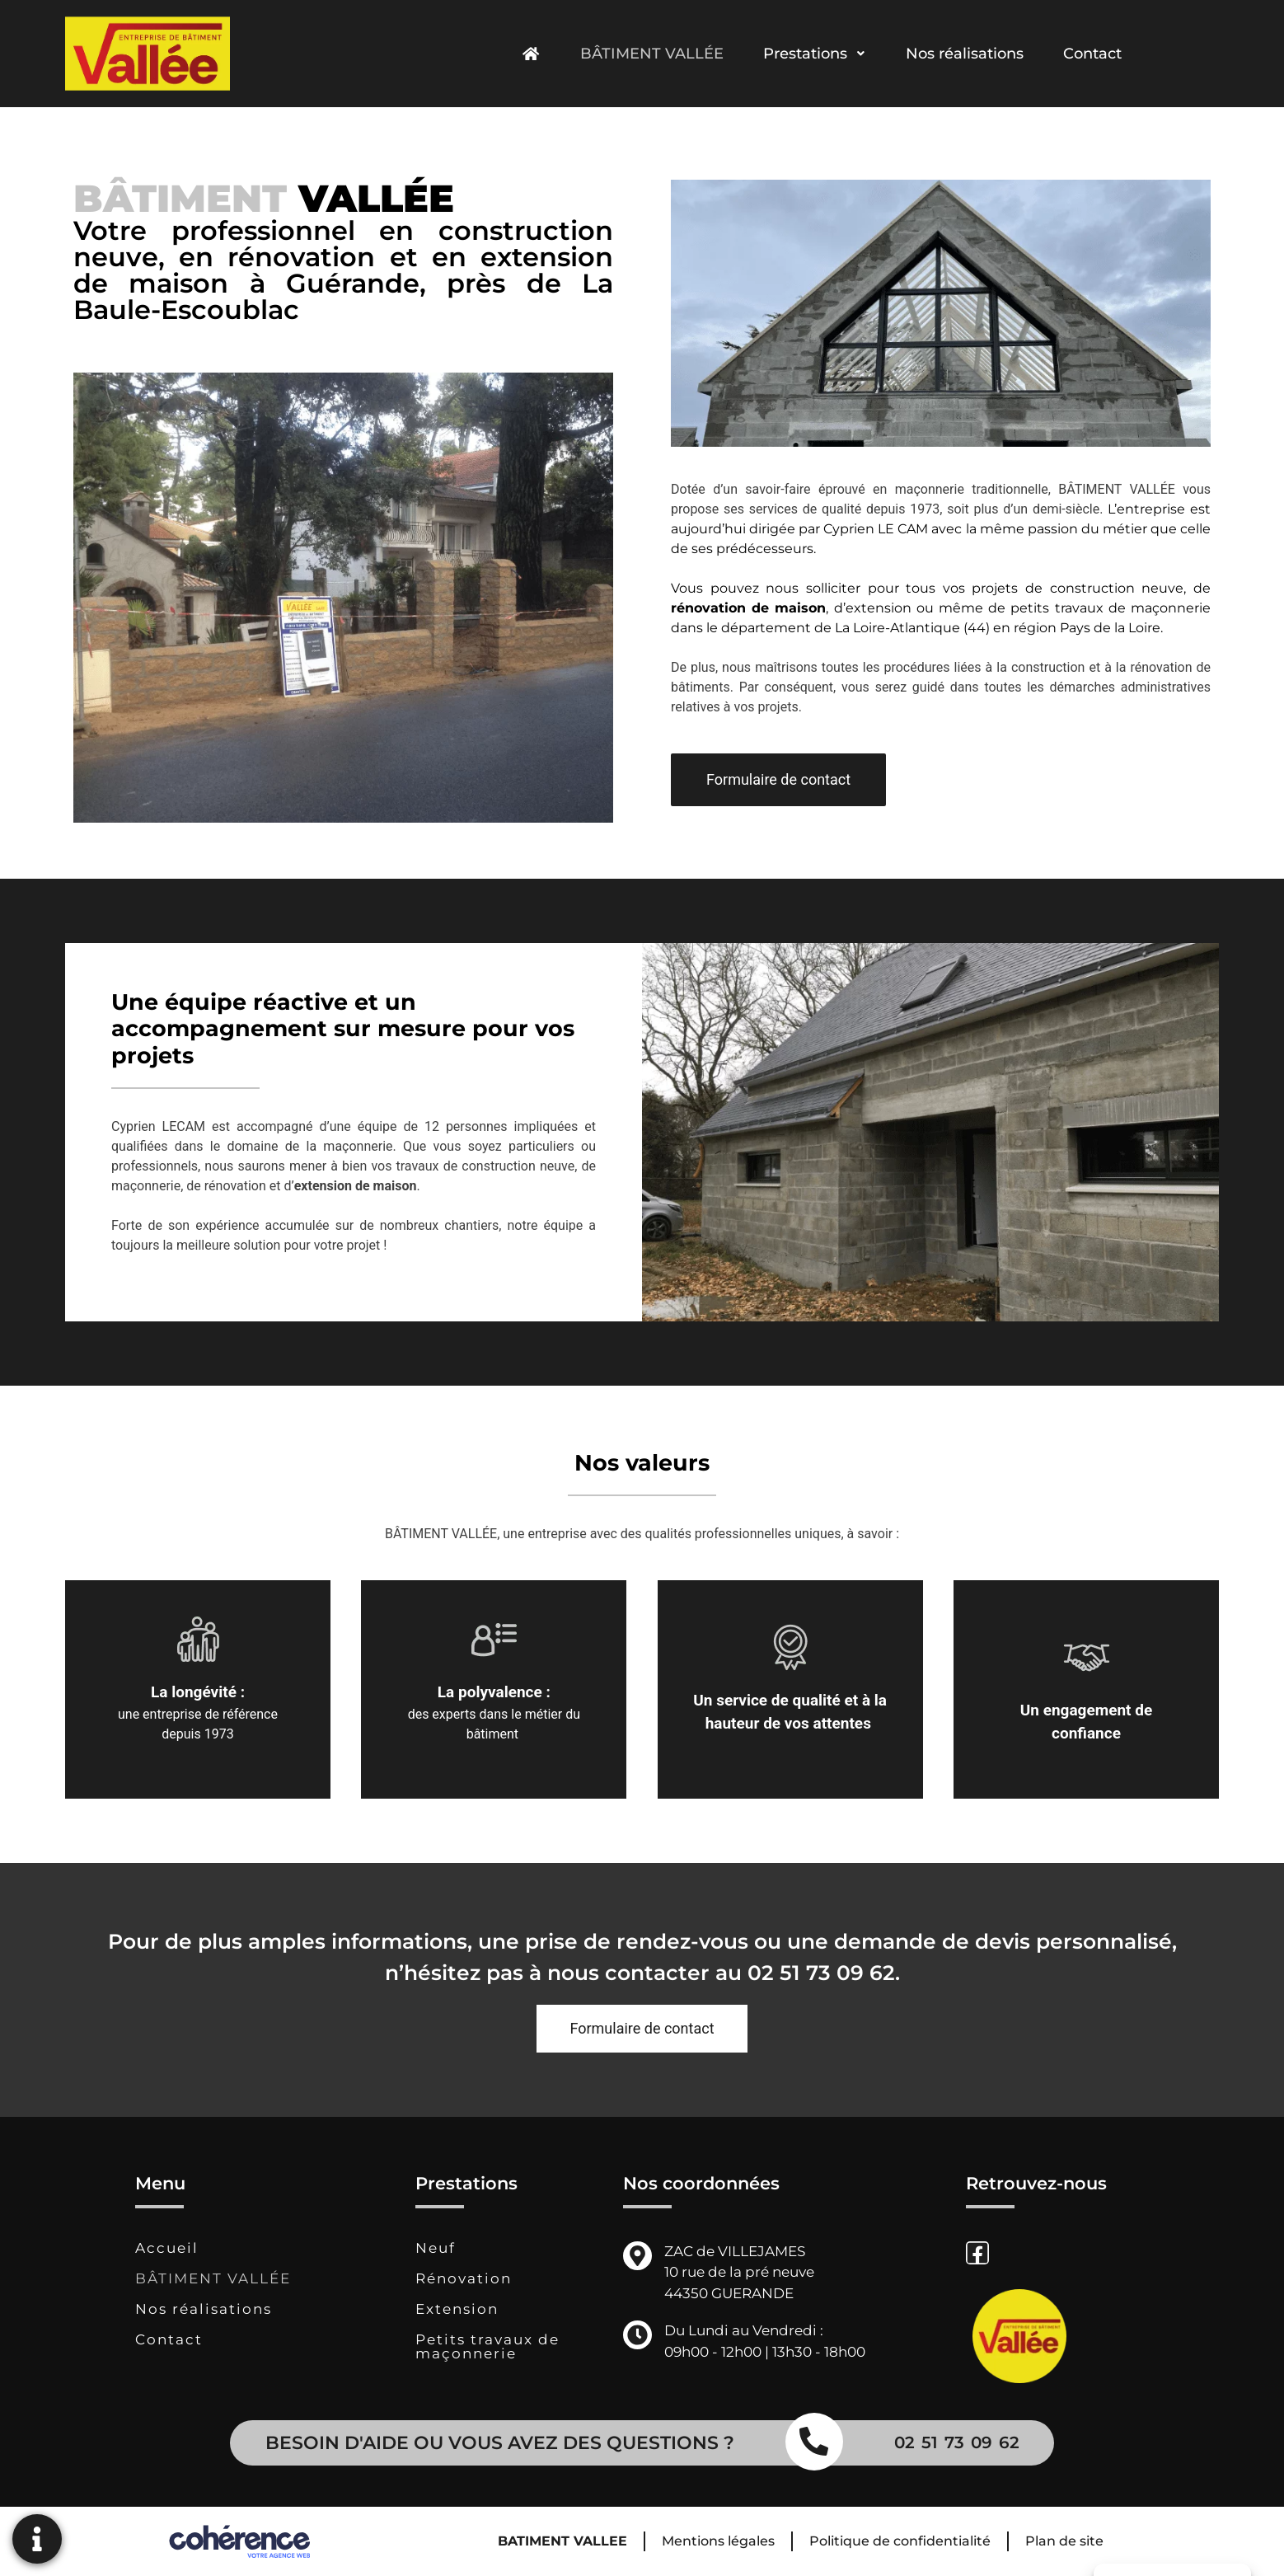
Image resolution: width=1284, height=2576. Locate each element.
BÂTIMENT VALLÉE (652, 54)
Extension (457, 2309)
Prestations (814, 54)
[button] (778, 779)
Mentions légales (718, 2541)
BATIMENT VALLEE (562, 2541)
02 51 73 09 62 (821, 1972)
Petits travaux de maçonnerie (487, 2346)
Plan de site (1064, 2541)
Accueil (167, 2248)
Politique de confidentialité (900, 2541)
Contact (1092, 54)
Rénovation (463, 2278)
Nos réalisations (965, 54)
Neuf (435, 2248)
